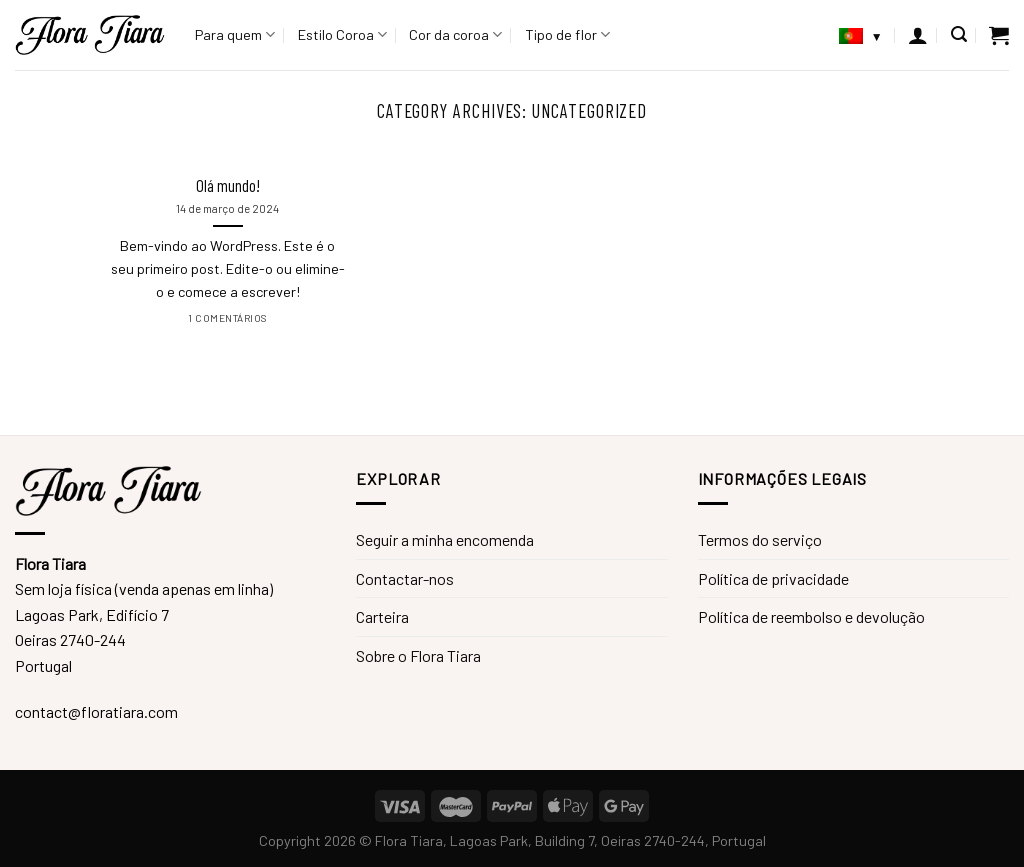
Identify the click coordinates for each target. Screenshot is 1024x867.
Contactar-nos (405, 578)
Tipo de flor (567, 34)
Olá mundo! (228, 185)
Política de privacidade (773, 578)
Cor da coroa (455, 34)
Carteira (382, 616)
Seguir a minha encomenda (445, 539)
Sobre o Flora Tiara (418, 655)
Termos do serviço (760, 539)
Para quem (235, 34)
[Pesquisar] (959, 34)
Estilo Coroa (342, 34)
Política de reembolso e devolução (811, 616)
